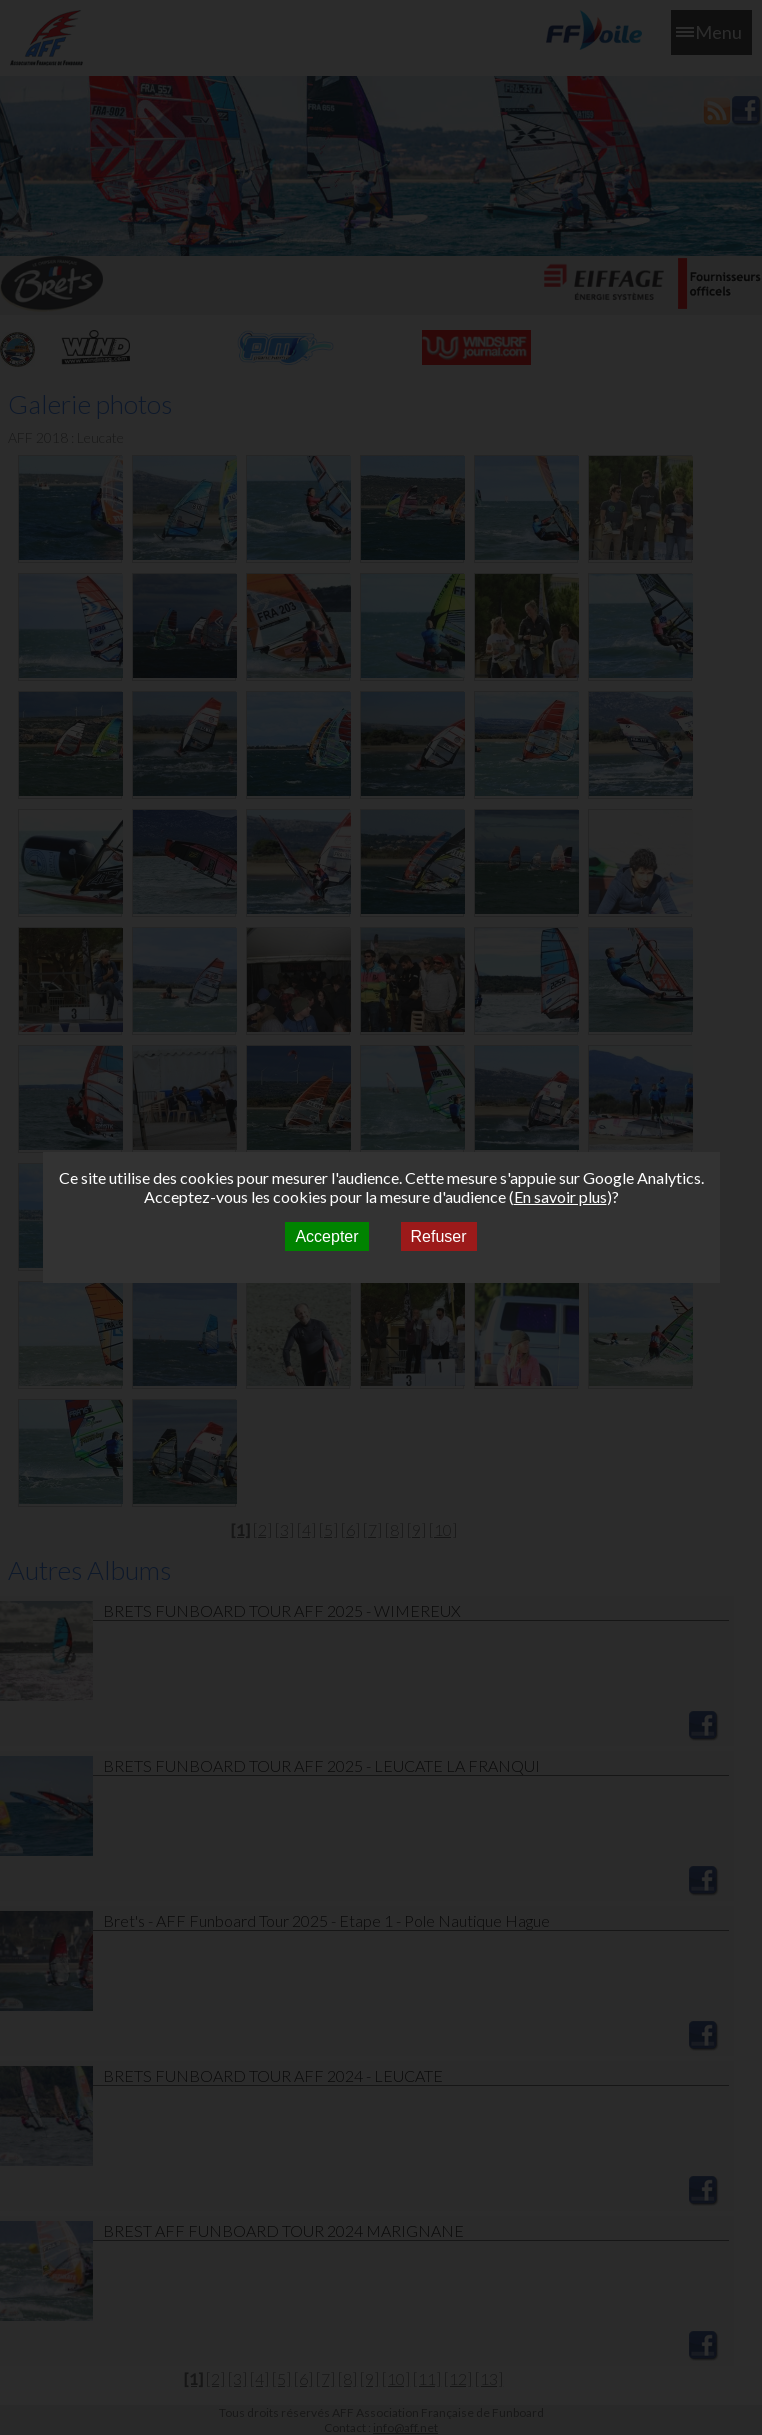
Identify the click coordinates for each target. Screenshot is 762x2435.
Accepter (326, 1236)
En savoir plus (560, 1196)
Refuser (439, 1236)
